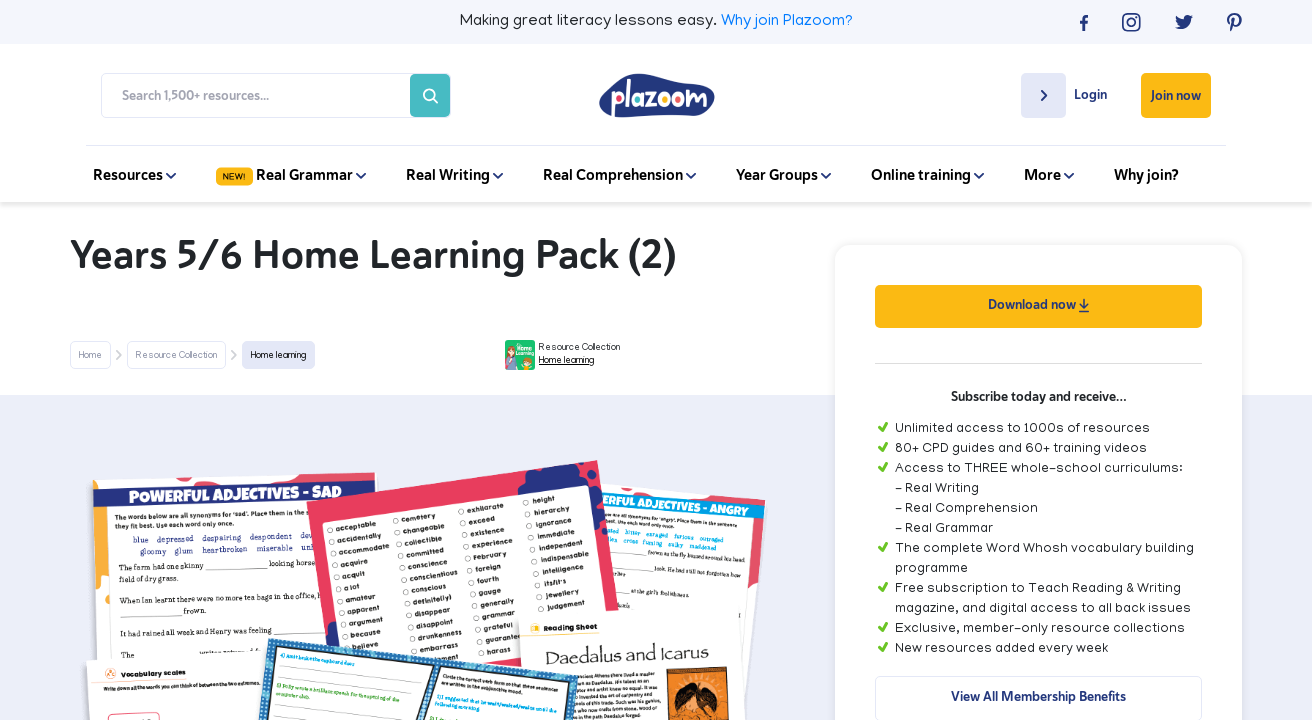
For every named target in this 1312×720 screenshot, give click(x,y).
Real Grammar (291, 175)
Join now (1176, 95)
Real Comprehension (619, 175)
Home (90, 356)
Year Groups (783, 175)
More (1049, 175)
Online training (927, 175)
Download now (1038, 304)
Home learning (278, 356)
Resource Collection (176, 356)
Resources (134, 175)
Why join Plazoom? (787, 22)
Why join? (1146, 175)
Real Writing (454, 175)
